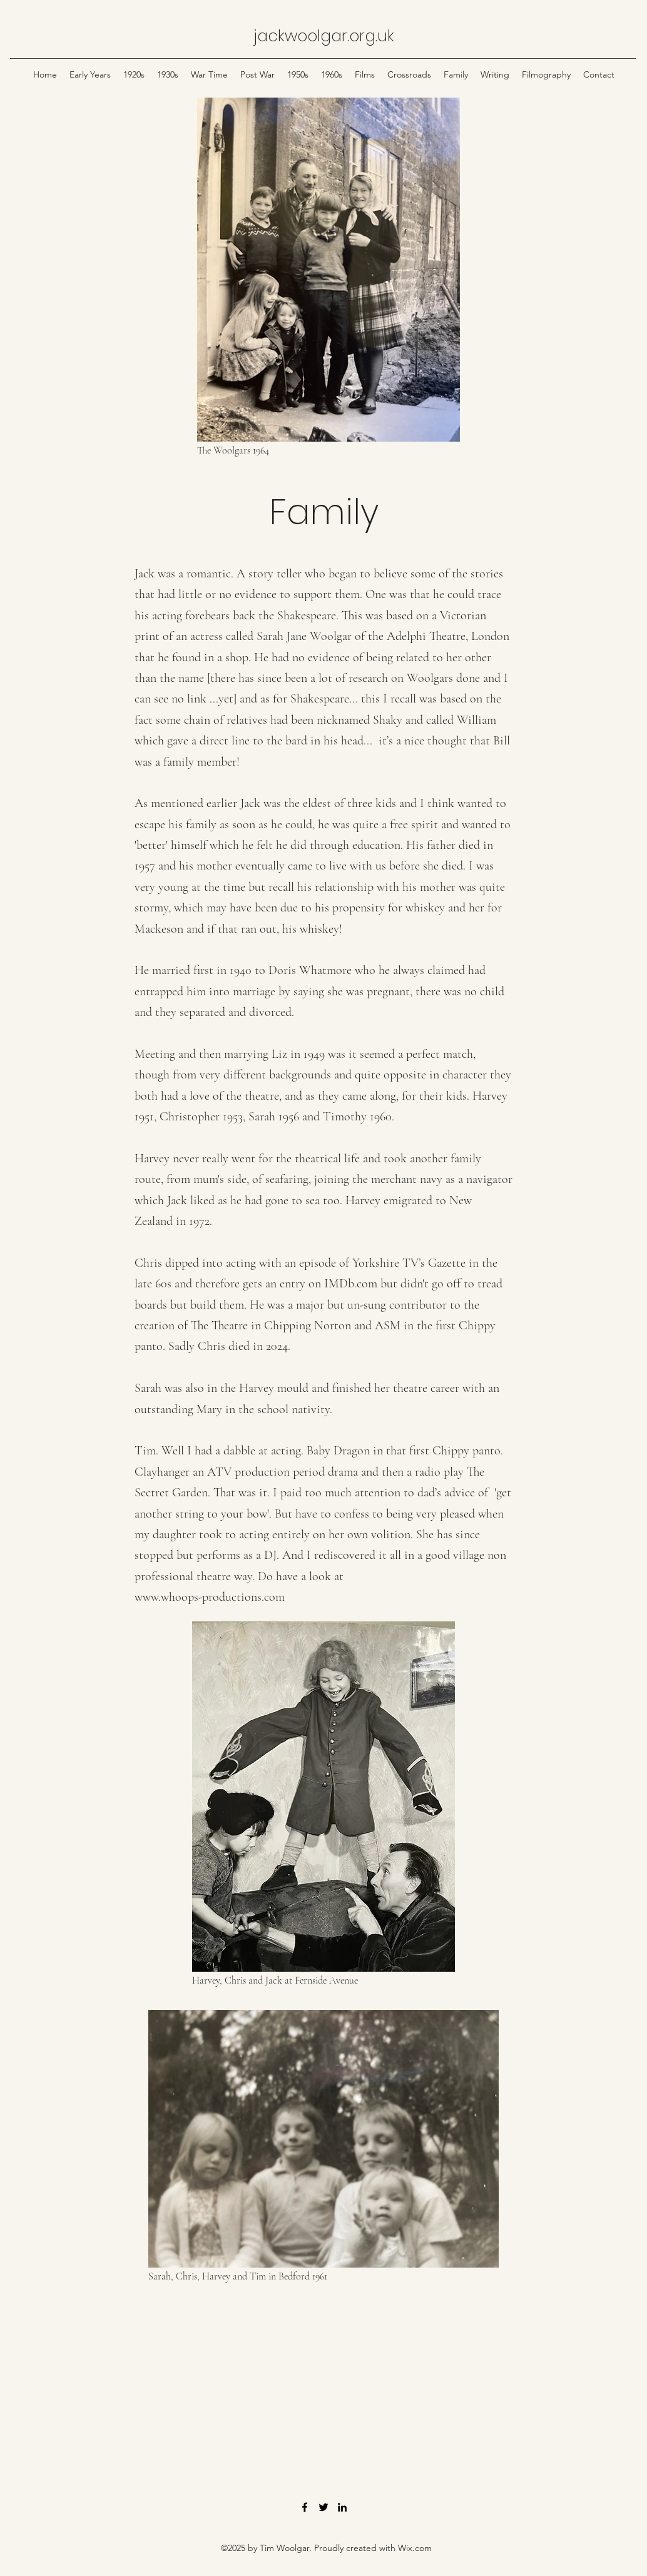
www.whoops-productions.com (210, 1597)
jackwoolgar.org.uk (323, 36)
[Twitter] (323, 2507)
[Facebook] (304, 2507)
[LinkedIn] (342, 2507)
